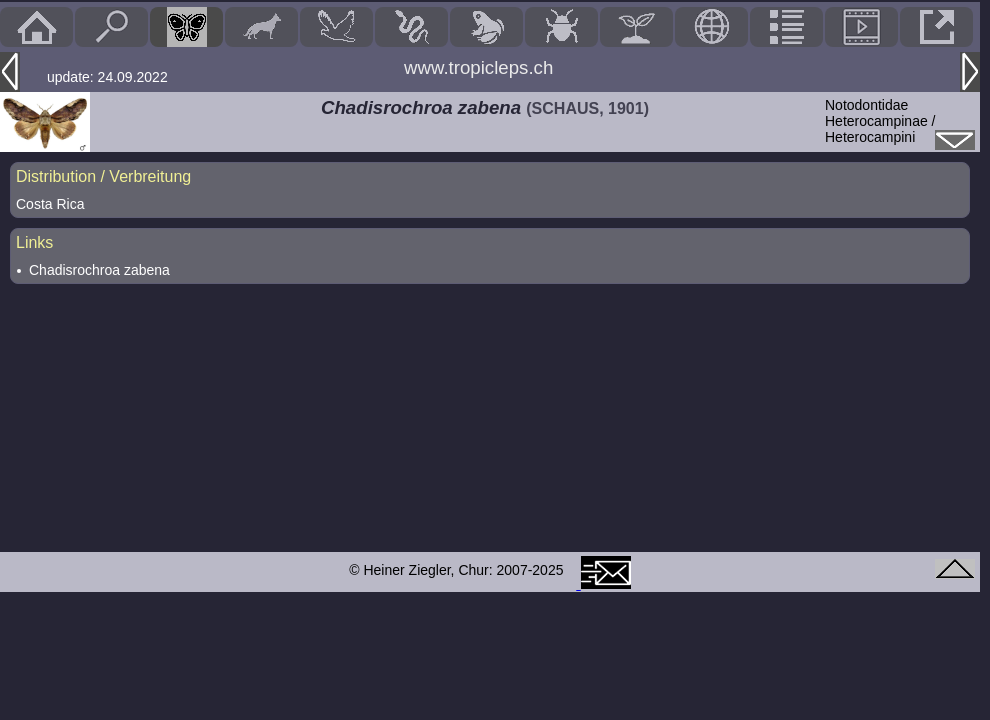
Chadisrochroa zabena (99, 270)
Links (34, 242)
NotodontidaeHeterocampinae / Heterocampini (880, 121)
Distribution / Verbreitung (103, 176)
